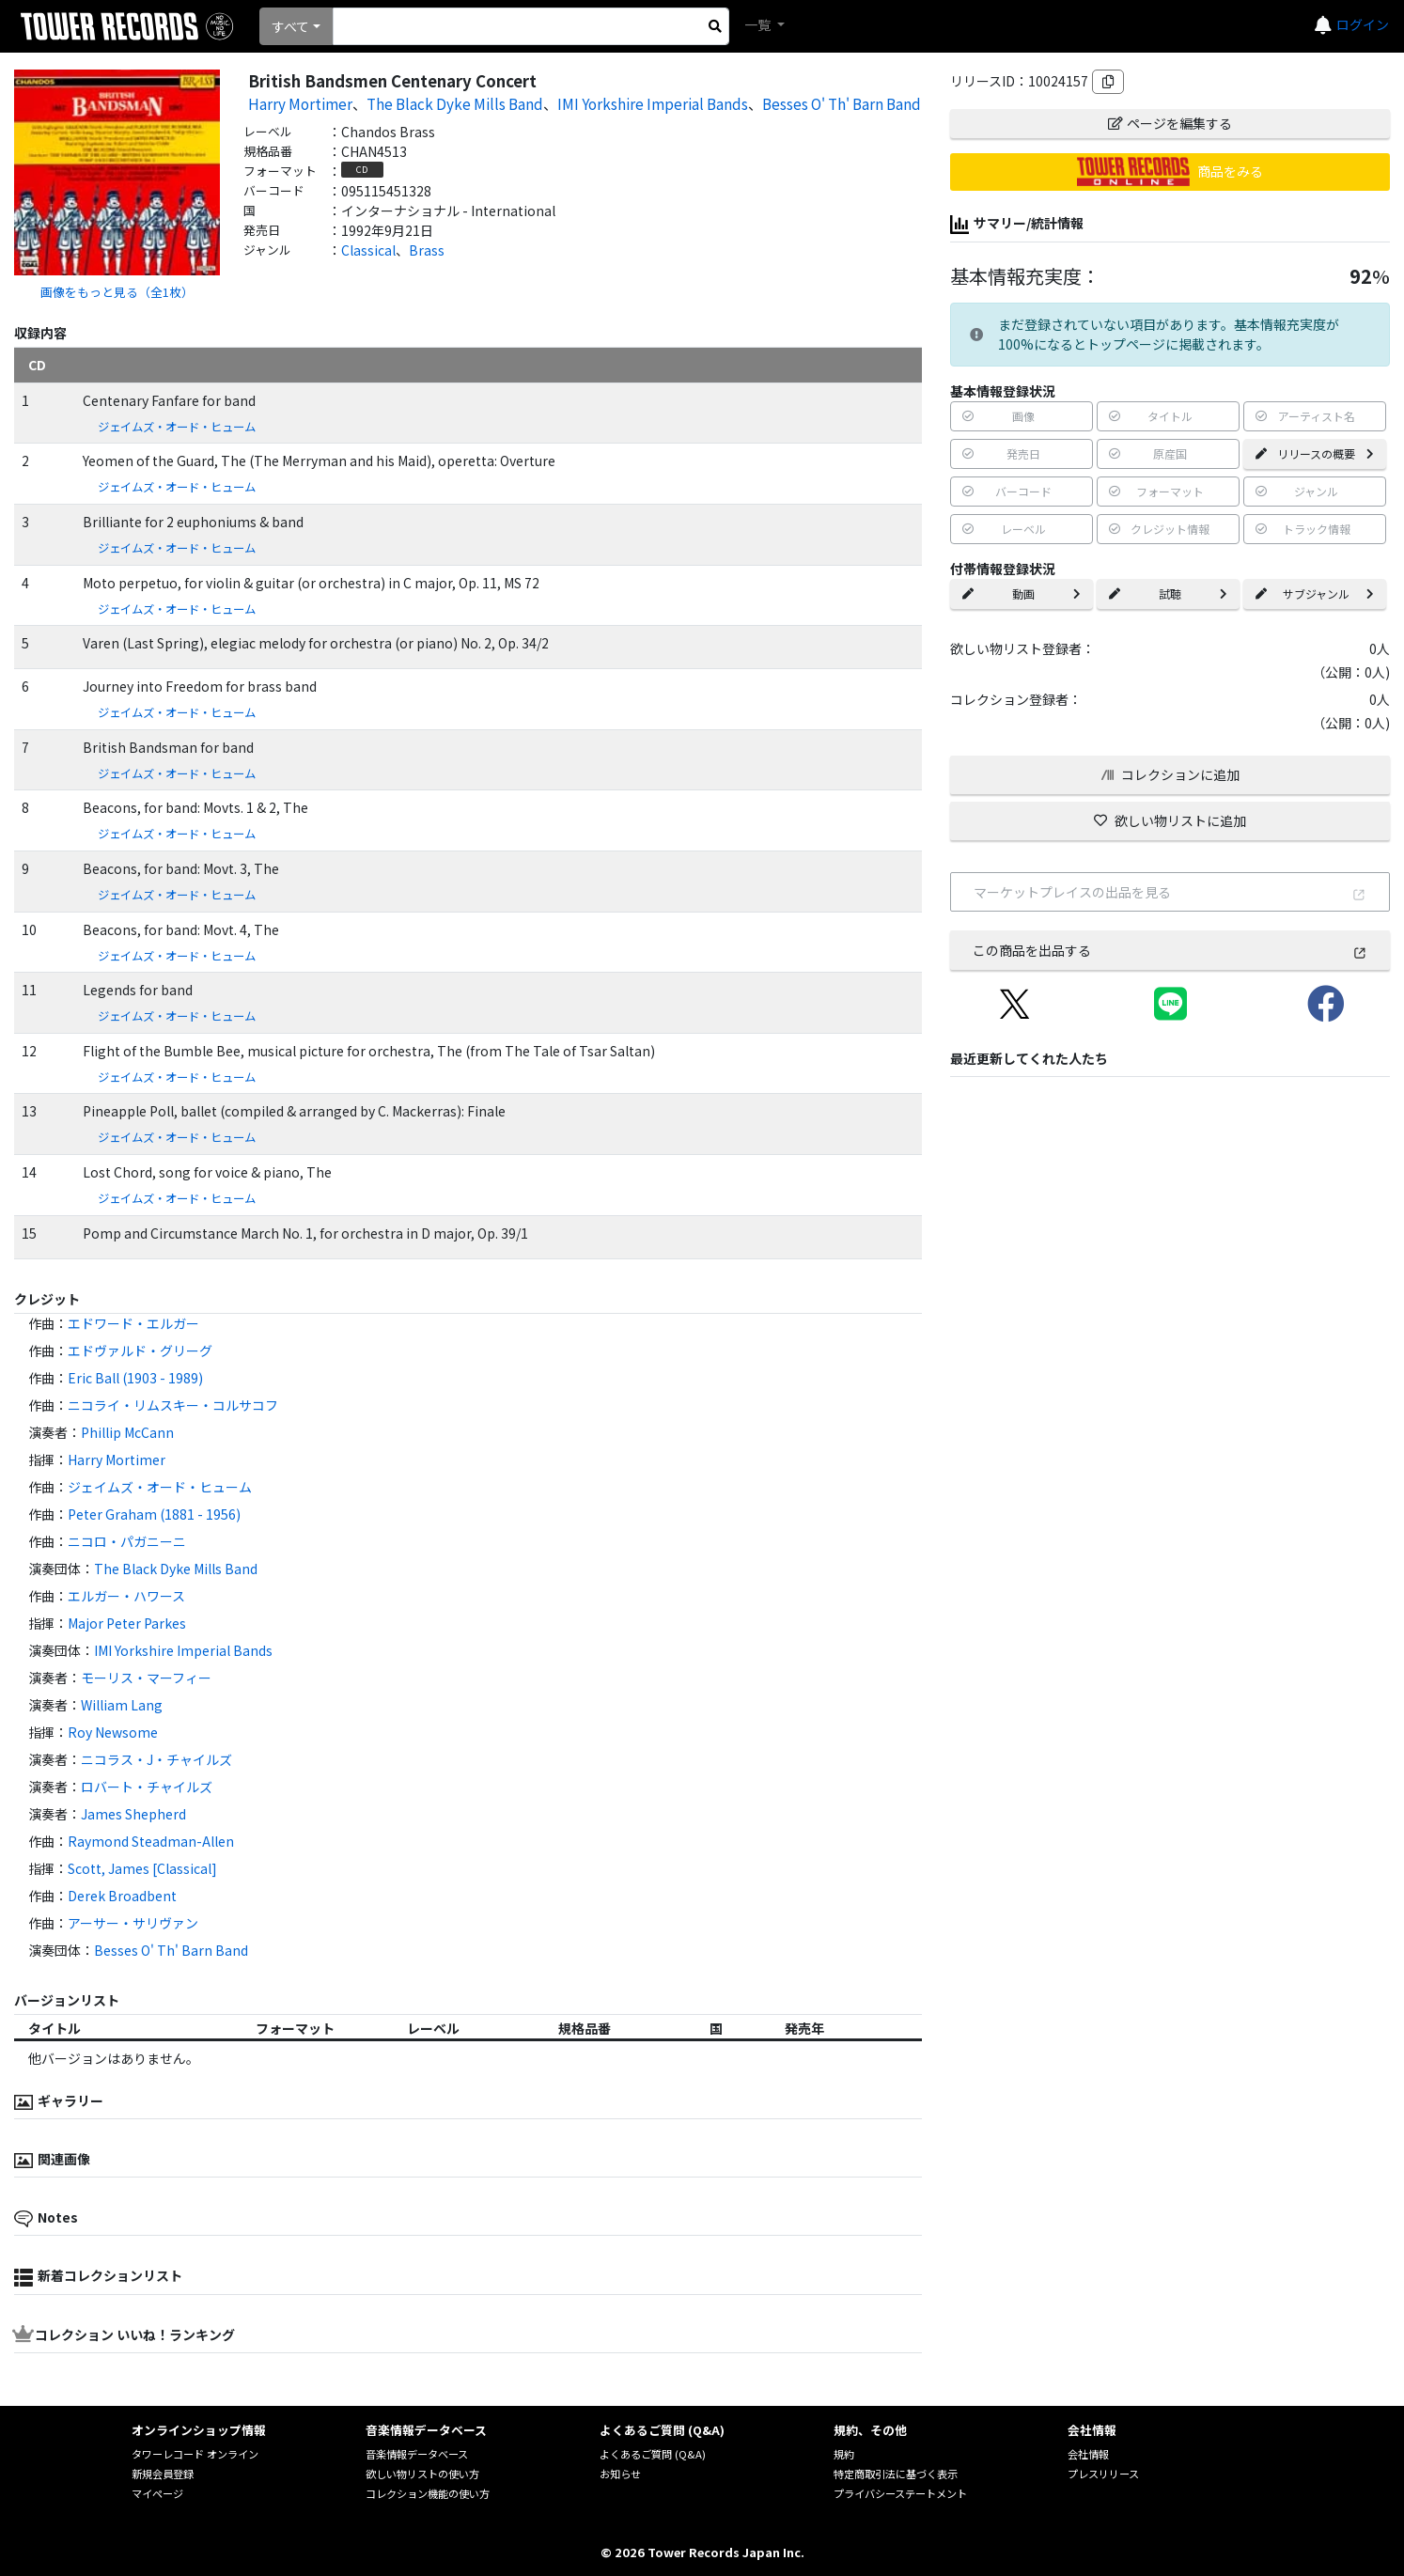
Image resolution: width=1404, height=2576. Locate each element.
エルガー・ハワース (126, 1595)
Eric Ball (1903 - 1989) (135, 1377)
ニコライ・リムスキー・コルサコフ (173, 1405)
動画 (1021, 593)
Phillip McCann (127, 1432)
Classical (368, 250)
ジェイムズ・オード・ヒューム (177, 426)
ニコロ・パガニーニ (127, 1541)
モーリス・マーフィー (146, 1677)
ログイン (1362, 24)
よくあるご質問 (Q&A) (653, 2453)
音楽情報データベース (417, 2453)
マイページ (157, 2493)
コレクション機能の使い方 (428, 2493)
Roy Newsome (113, 1732)
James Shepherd (133, 1813)
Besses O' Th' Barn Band (841, 103)
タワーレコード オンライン (195, 2453)
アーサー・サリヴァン (133, 1922)
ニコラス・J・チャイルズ (156, 1759)
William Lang (122, 1704)
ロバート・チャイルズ (146, 1786)
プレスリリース (1103, 2473)
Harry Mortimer (300, 103)
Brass (427, 250)
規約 (844, 2453)
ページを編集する (1170, 123)
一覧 (758, 24)
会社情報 (1088, 2453)
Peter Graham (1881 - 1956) (154, 1514)
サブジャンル (1315, 593)
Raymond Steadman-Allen (151, 1841)
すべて (290, 26)
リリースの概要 (1315, 453)
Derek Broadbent (122, 1895)
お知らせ (620, 2473)
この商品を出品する (1170, 950)
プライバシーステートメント (900, 2493)
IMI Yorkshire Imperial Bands (652, 103)
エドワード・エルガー (133, 1323)
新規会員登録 (163, 2473)
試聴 (1168, 593)
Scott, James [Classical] (142, 1868)
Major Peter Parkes (127, 1623)
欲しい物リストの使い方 (422, 2473)
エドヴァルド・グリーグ (140, 1350)
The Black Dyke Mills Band (455, 103)
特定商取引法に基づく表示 (896, 2473)
